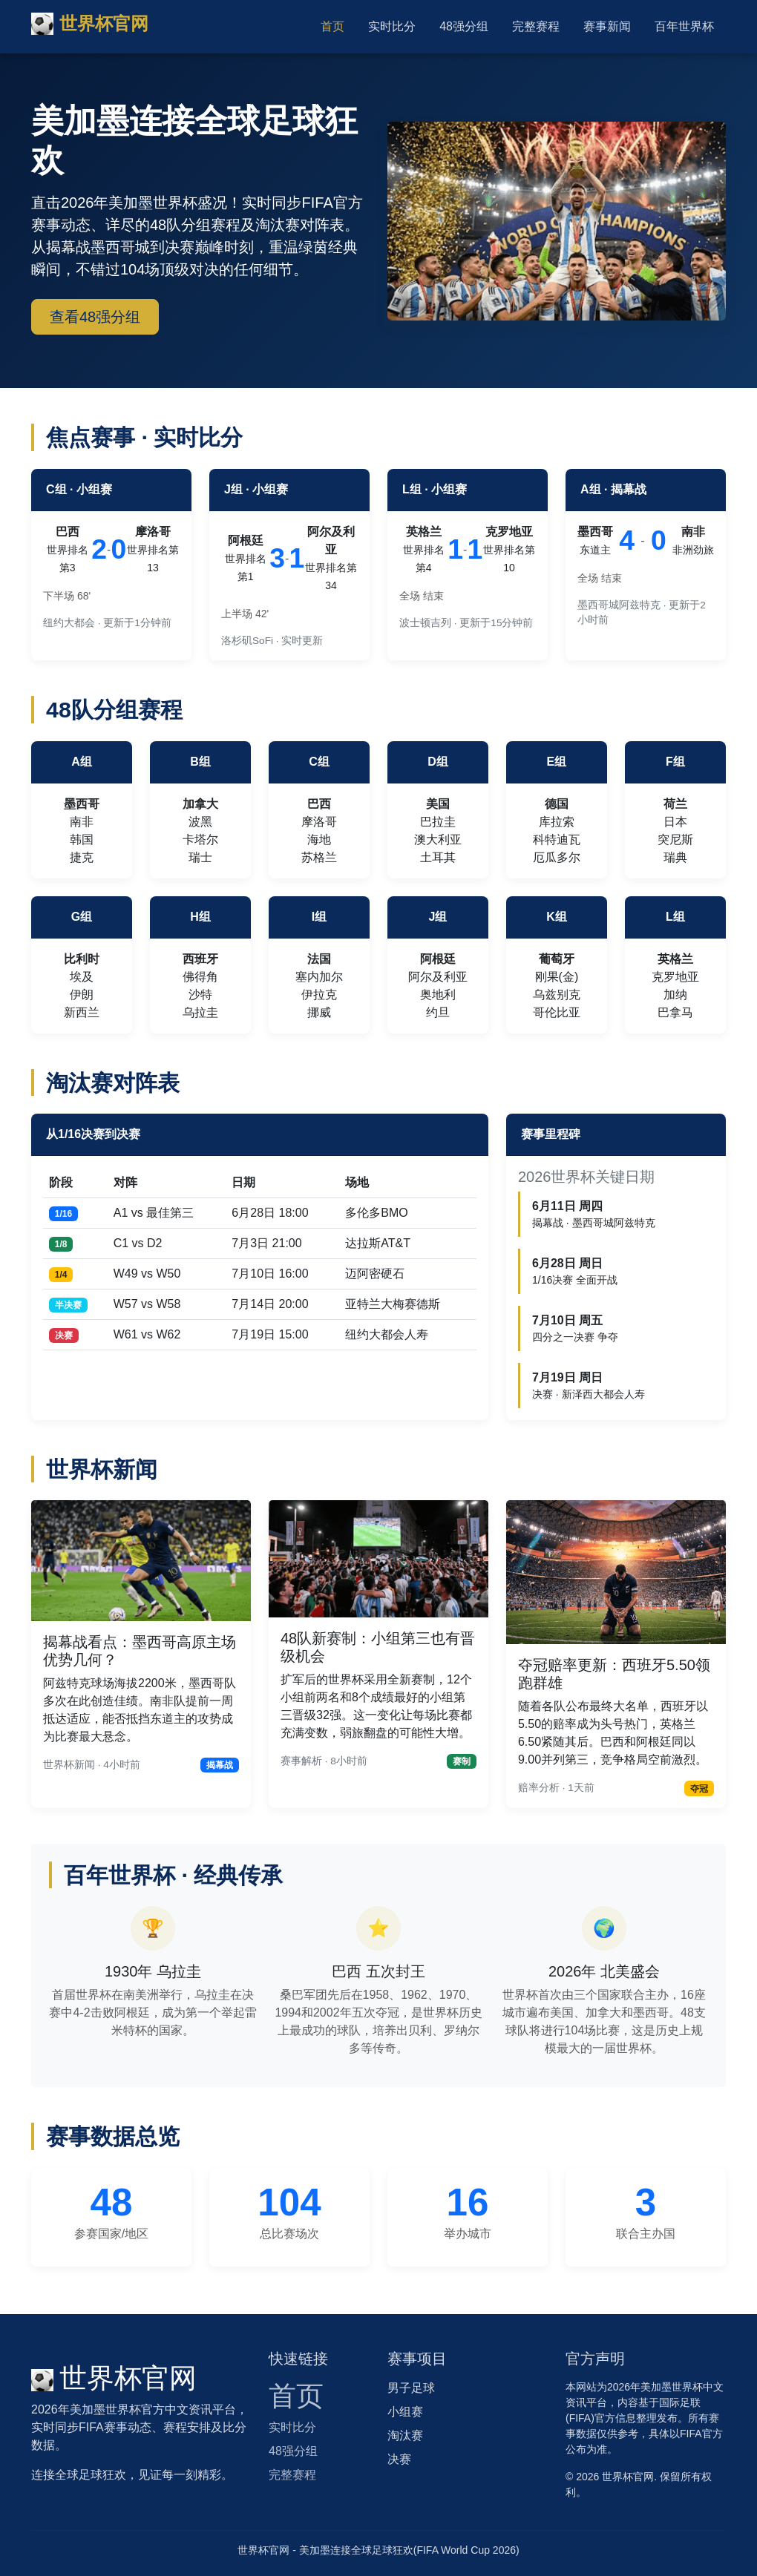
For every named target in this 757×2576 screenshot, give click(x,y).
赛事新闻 (607, 26)
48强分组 (463, 26)
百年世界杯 (684, 26)
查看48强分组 (95, 317)
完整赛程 (536, 26)
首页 (332, 26)
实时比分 (392, 26)
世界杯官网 (89, 24)
